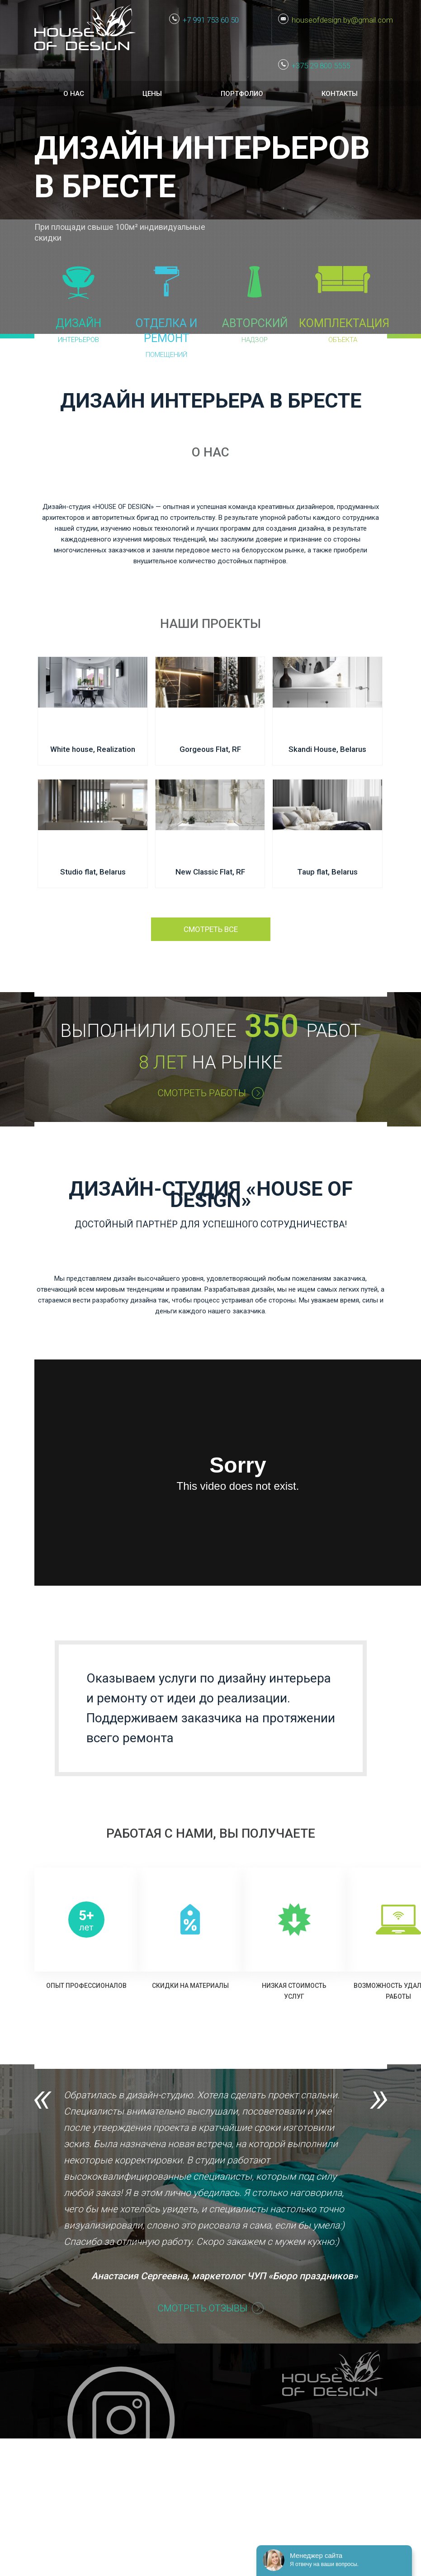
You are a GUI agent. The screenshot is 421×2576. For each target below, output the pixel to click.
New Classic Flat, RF (210, 871)
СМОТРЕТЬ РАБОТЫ (201, 1093)
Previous (43, 2100)
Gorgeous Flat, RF (210, 749)
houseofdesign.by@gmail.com (339, 19)
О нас (73, 94)
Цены (152, 94)
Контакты (340, 94)
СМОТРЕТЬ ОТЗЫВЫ (202, 2308)
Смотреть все (211, 929)
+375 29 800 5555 (321, 65)
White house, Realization (92, 749)
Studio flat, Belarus (93, 871)
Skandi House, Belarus (327, 749)
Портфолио (242, 94)
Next (378, 2100)
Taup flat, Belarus (327, 871)
